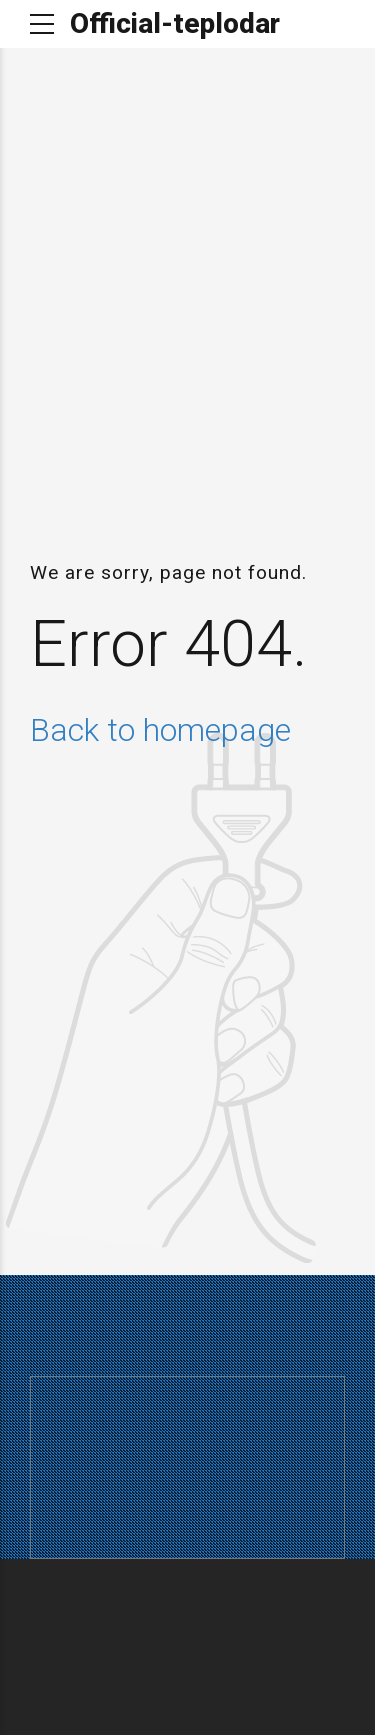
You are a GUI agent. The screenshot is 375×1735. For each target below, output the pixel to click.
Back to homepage (160, 730)
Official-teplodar (175, 23)
